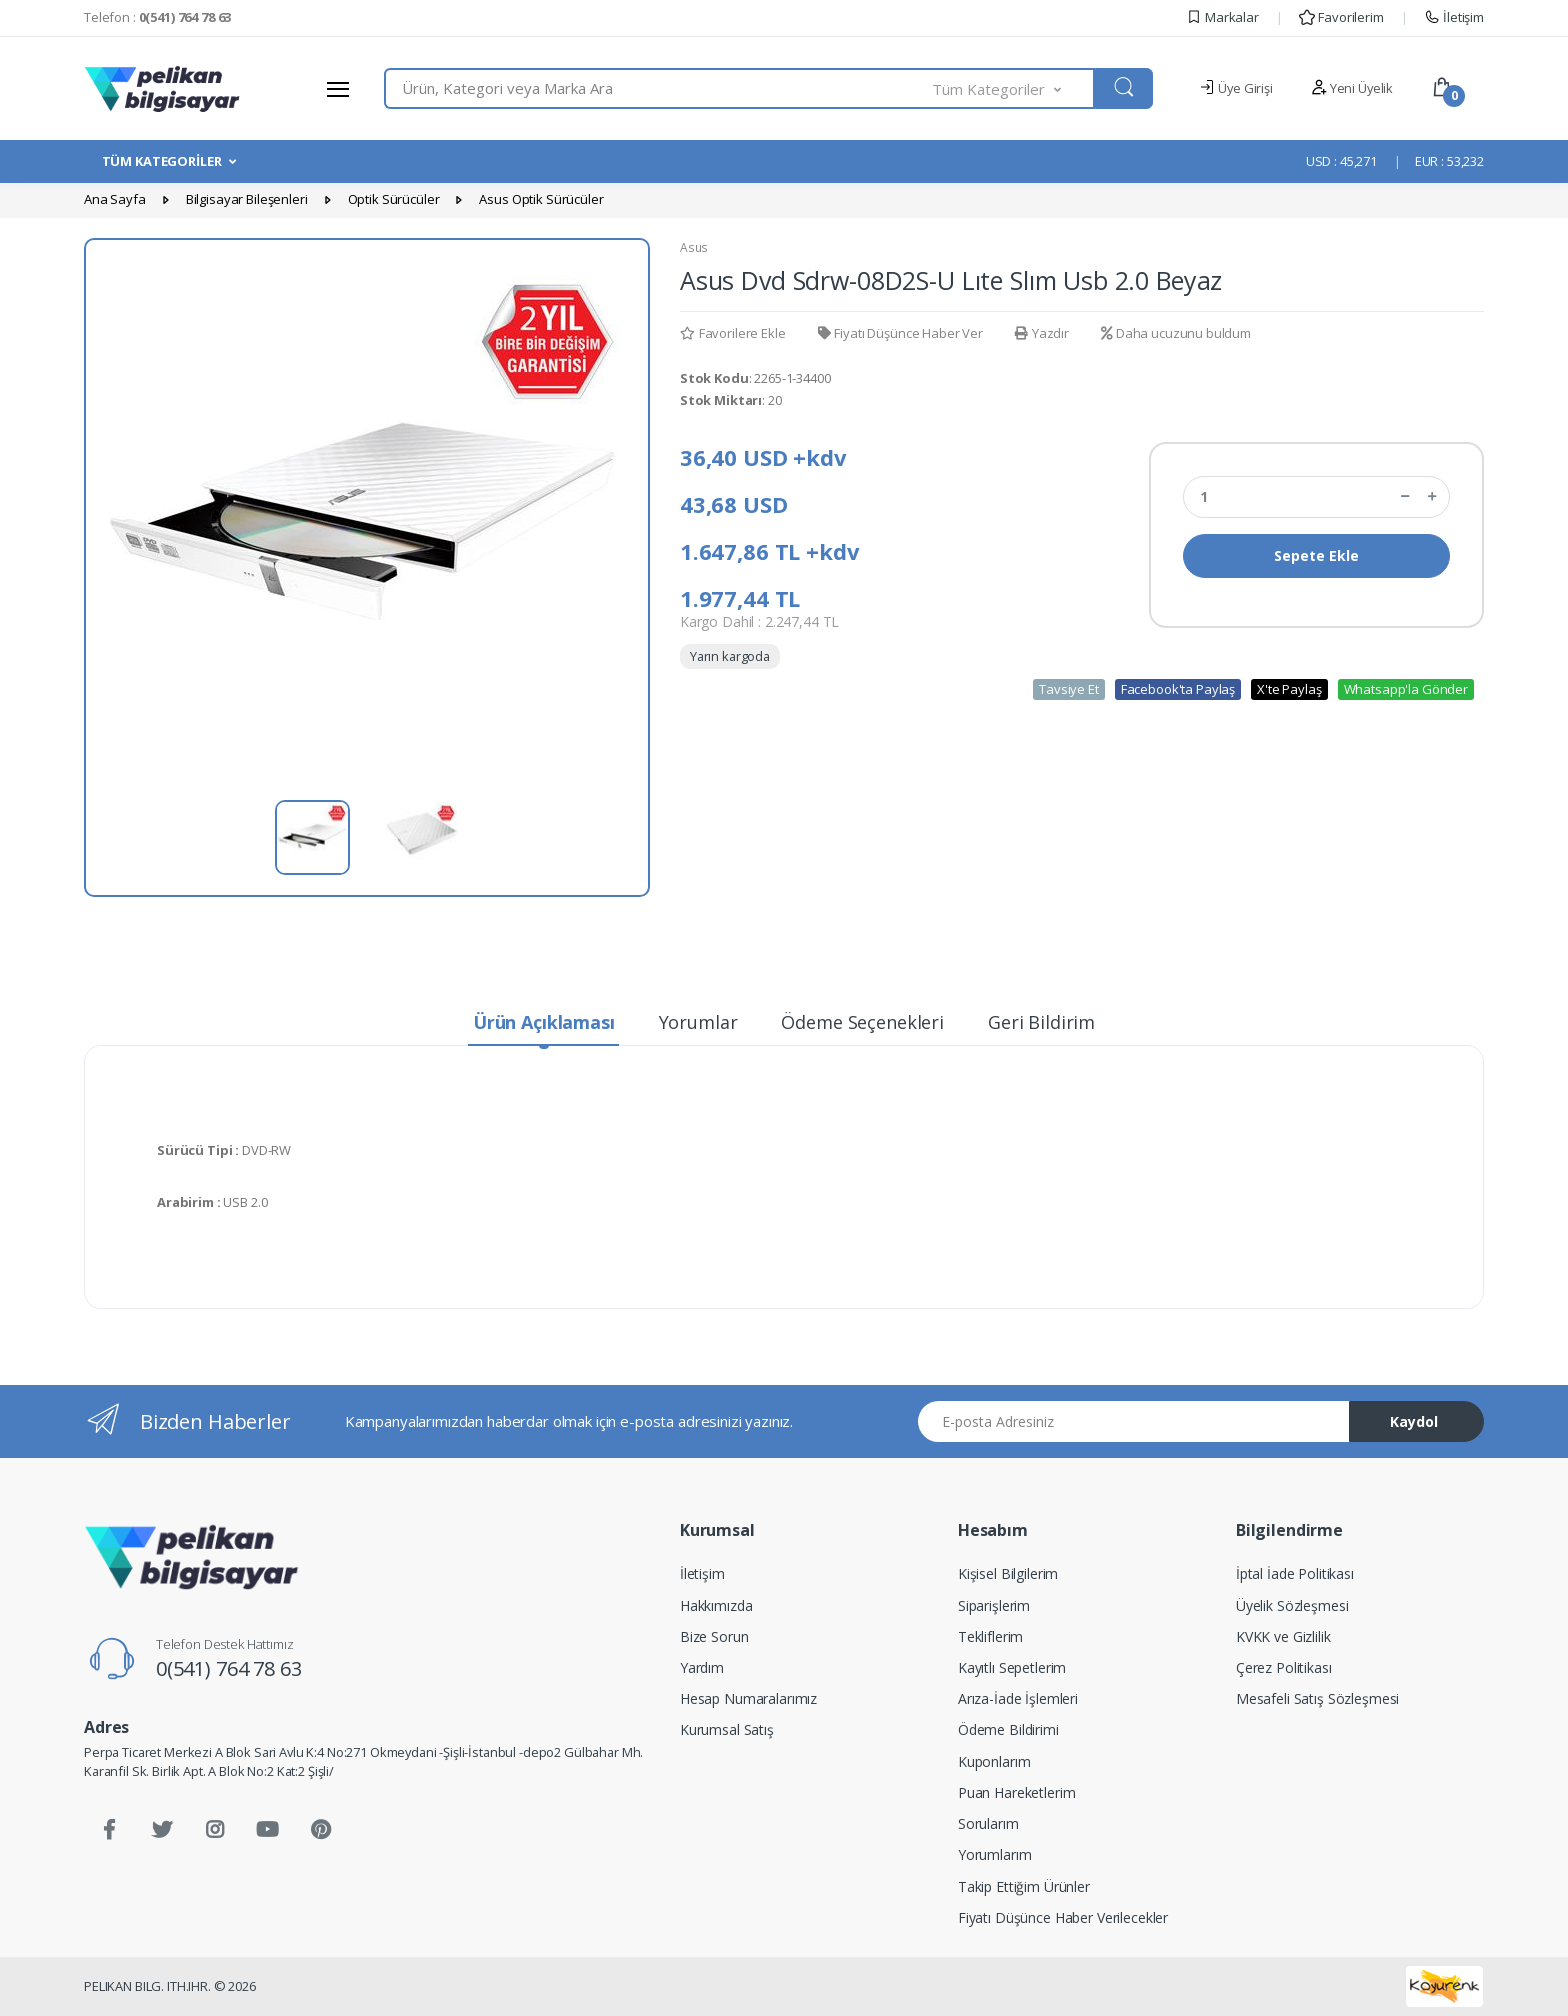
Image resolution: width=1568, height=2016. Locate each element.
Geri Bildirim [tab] (1041, 1022)
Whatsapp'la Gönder (1406, 689)
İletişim (1454, 17)
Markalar (1222, 17)
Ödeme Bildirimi (1008, 1729)
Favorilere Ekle (733, 333)
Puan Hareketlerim (1017, 1792)
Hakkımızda (716, 1605)
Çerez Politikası (1284, 1667)
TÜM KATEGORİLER (162, 161)
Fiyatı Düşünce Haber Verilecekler (1063, 1917)
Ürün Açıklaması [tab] (544, 1022)
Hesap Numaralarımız (748, 1698)
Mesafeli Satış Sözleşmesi (1317, 1698)
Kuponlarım (994, 1761)
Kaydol (1414, 1421)
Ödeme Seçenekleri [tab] (862, 1022)
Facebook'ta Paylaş (1178, 689)
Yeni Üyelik (1352, 88)
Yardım (702, 1667)
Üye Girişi (1235, 88)
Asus (694, 247)
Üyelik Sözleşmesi (1292, 1605)
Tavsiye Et (1069, 689)
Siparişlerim (994, 1605)
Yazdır (1042, 333)
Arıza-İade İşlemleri (1018, 1698)
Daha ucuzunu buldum (1176, 333)
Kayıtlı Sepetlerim (1012, 1667)
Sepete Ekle (1316, 555)
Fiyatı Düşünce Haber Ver (900, 333)
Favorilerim (1341, 17)
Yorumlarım (995, 1854)
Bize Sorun (714, 1636)
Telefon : (157, 17)
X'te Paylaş (1289, 689)
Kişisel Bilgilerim (1008, 1573)
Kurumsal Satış (727, 1729)
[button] (1014, 88)
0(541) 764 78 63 (229, 1668)
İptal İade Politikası (1295, 1573)
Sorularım (988, 1823)
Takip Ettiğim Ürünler (1024, 1886)
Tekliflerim (990, 1636)
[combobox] (658, 88)
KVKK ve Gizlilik (1283, 1636)
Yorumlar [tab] (698, 1022)
